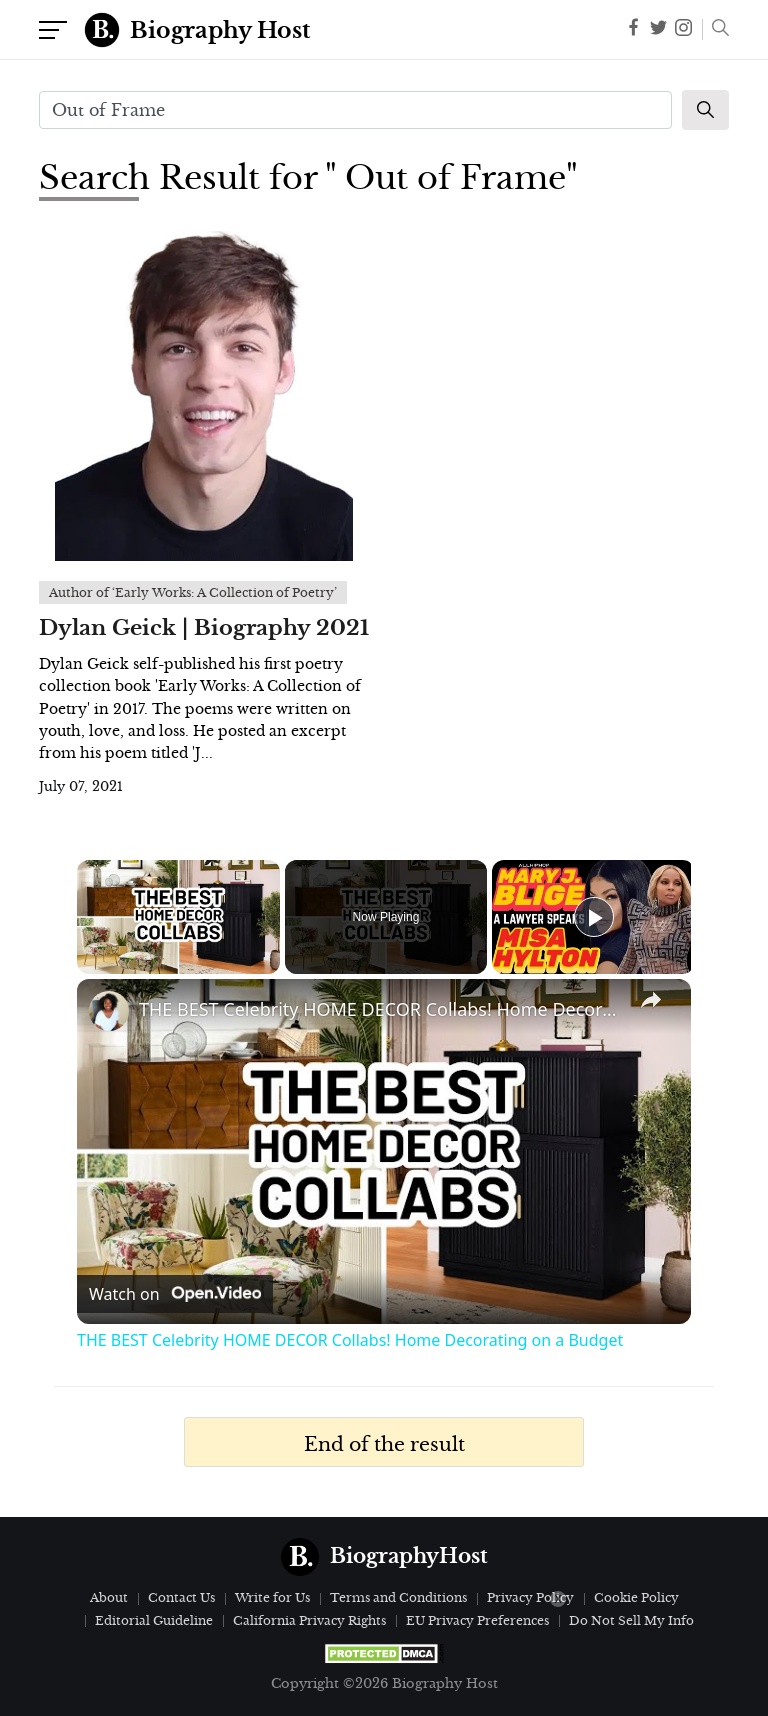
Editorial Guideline (154, 1620)
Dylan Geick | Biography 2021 (204, 628)
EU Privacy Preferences (477, 1620)
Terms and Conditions (398, 1597)
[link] (109, 1011)
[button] (715, 30)
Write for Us (272, 1597)
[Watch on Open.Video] (175, 1294)
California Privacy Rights (309, 1620)
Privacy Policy (530, 1597)
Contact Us (181, 1597)
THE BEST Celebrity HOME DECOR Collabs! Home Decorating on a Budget (381, 1009)
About (109, 1597)
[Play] (594, 917)
